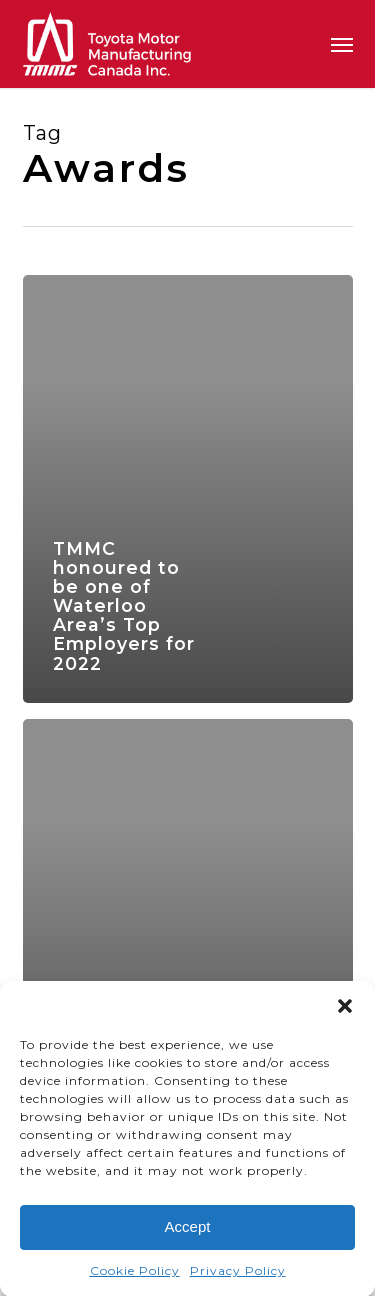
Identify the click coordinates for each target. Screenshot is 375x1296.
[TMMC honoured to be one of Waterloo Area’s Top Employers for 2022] (188, 489)
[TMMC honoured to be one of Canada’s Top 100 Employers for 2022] (188, 933)
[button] (345, 1009)
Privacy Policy (238, 1273)
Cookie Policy (135, 1273)
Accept (188, 1229)
